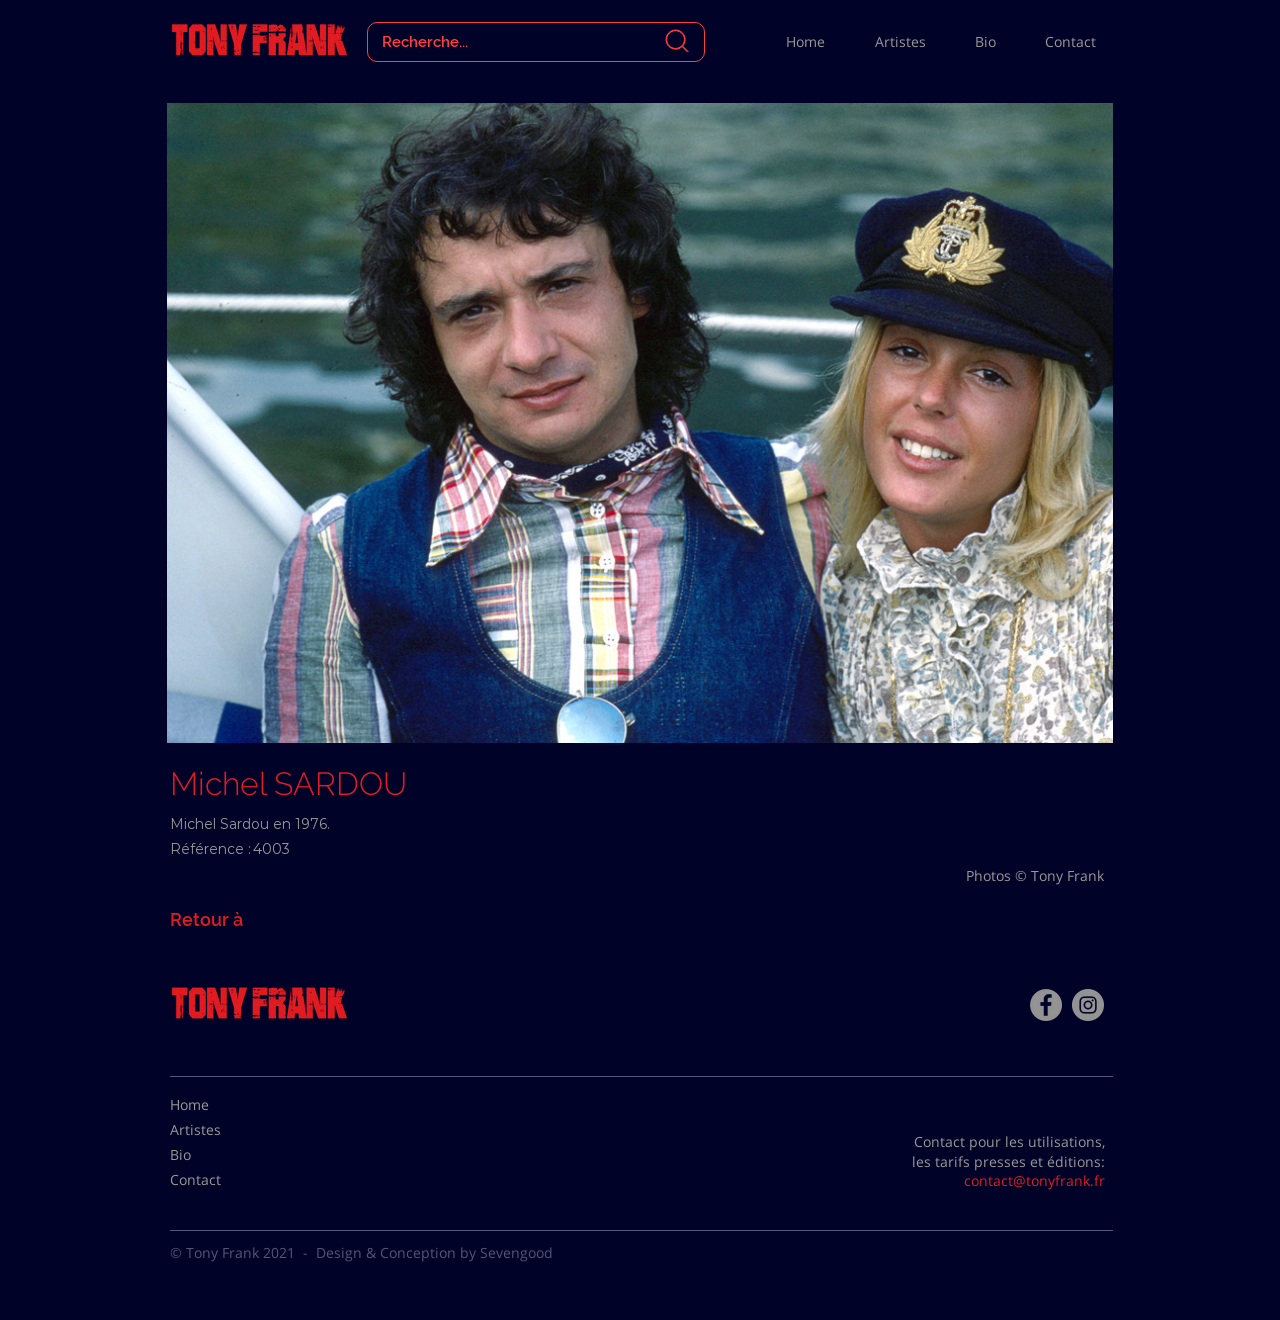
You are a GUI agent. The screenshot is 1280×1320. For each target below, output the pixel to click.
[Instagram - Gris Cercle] (1088, 1005)
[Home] (220, 1105)
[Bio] (220, 1155)
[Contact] (220, 1180)
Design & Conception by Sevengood (434, 1252)
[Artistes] (220, 1130)
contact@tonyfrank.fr (1034, 1180)
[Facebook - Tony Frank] (1046, 1005)
